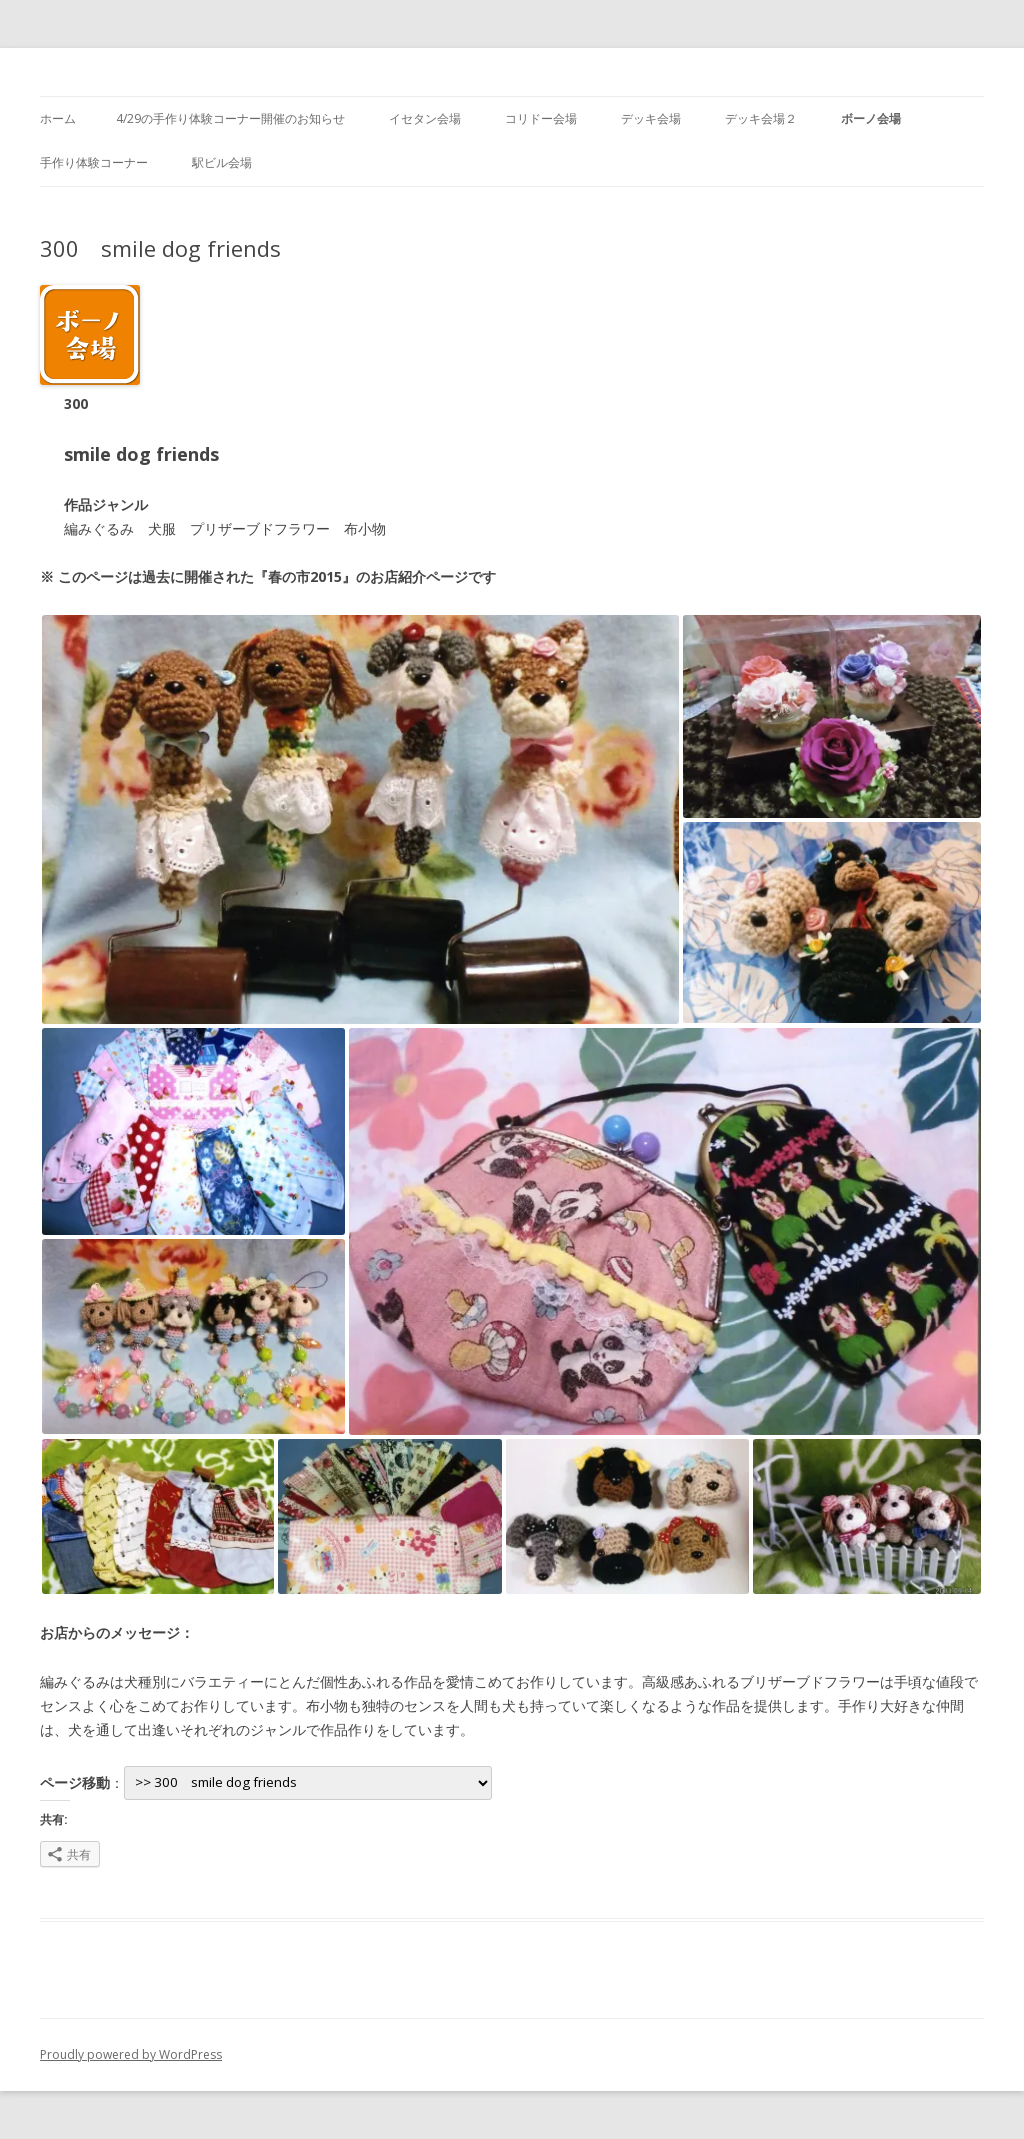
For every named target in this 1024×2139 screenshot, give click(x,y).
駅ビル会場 (222, 162)
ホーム (58, 118)
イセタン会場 (425, 118)
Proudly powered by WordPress (131, 2054)
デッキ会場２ (761, 118)
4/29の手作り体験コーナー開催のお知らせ (230, 118)
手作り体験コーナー (94, 162)
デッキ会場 (651, 118)
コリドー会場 (541, 118)
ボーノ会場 (871, 118)
